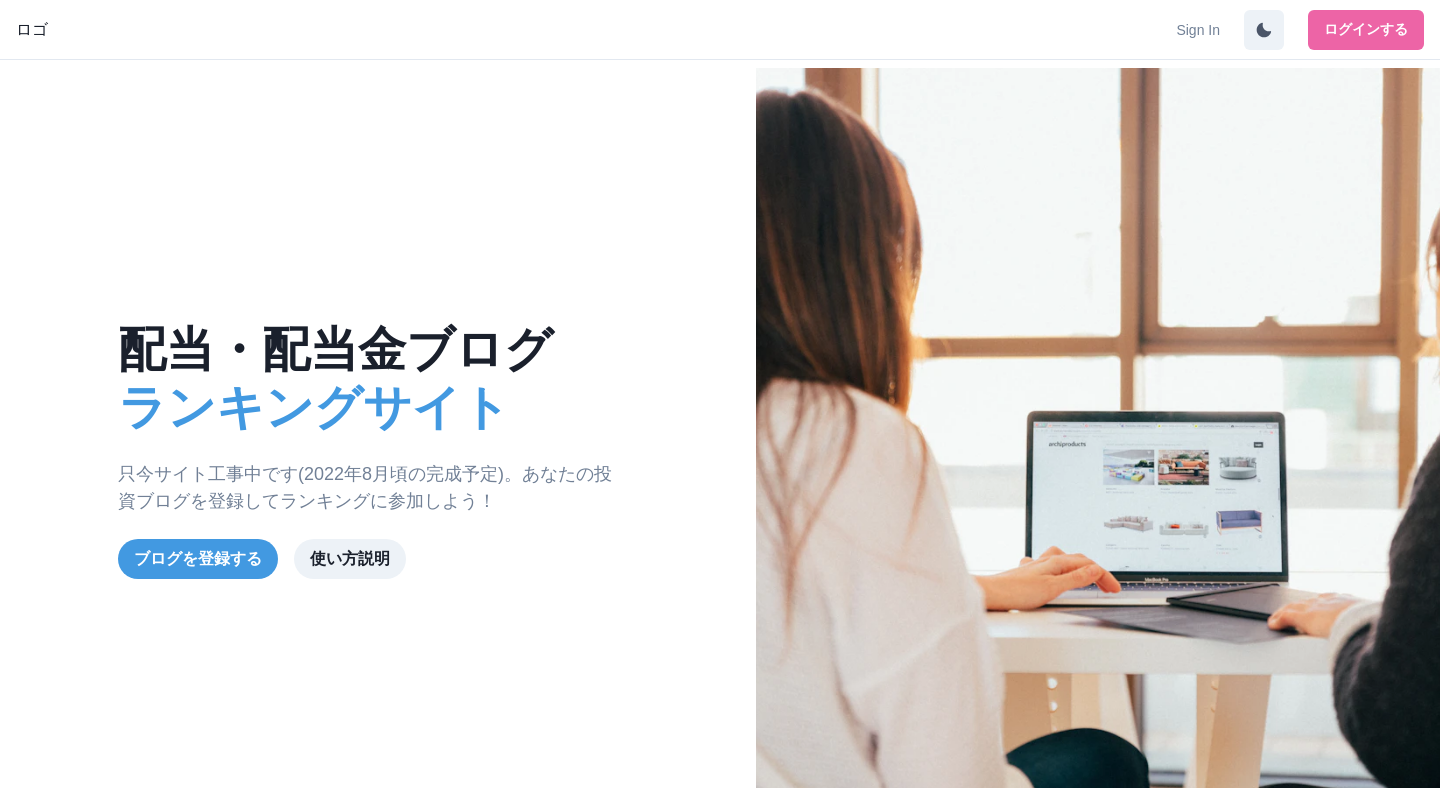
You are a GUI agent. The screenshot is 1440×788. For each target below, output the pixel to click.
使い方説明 (350, 558)
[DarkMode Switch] (1264, 30)
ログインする (1366, 29)
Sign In (1198, 30)
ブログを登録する (198, 558)
